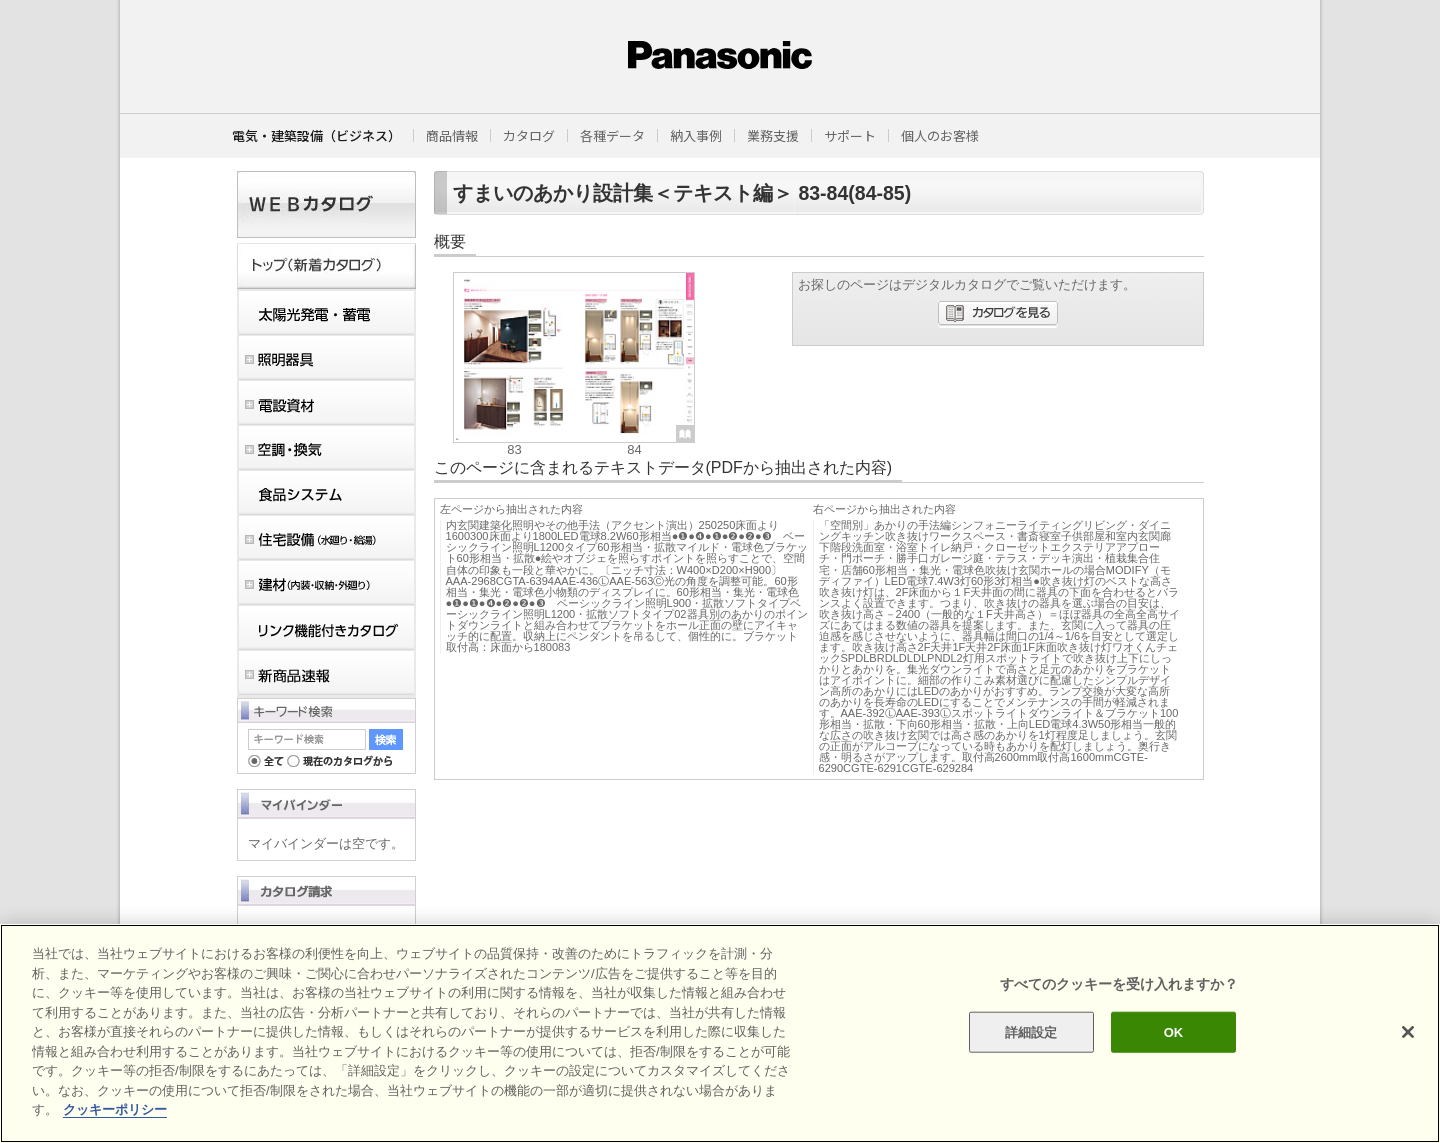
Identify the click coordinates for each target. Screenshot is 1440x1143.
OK (1174, 1031)
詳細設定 (1031, 1031)
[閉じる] (1408, 1032)
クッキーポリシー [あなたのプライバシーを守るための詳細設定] (115, 1109)
